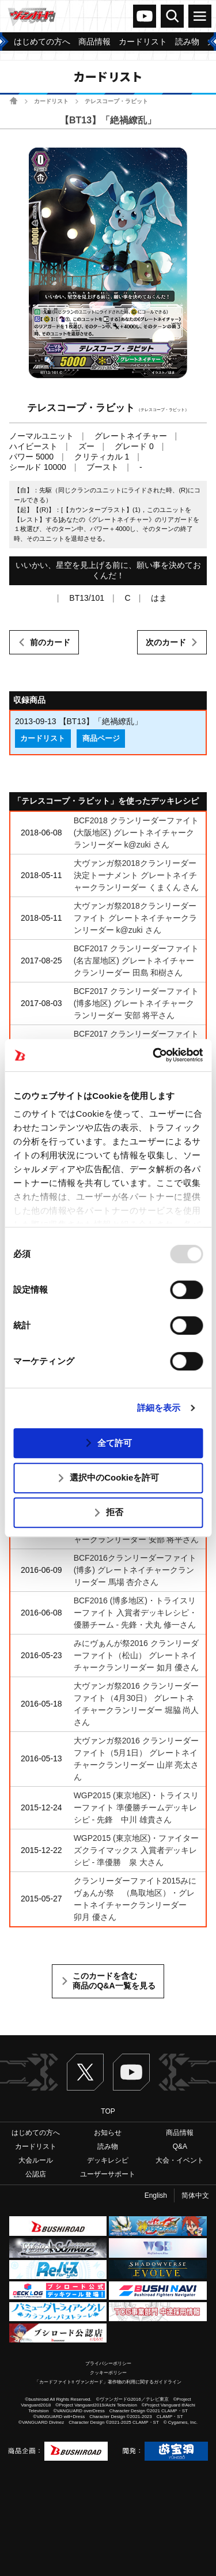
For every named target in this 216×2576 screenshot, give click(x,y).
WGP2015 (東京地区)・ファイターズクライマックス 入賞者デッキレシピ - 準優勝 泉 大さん (136, 1850)
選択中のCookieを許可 (114, 1477)
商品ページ (101, 739)
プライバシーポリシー (108, 2363)
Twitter (85, 2072)
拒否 (114, 1512)
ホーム (13, 100)
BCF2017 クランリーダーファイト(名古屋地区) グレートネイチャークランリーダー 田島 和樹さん (136, 960)
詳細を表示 (159, 1408)
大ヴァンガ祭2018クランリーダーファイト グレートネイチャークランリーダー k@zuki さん (135, 918)
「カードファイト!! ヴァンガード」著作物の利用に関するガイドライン (108, 2382)
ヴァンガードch (144, 16)
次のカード (166, 642)
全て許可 (114, 1443)
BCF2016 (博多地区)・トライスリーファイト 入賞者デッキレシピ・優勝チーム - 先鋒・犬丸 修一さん (135, 1612)
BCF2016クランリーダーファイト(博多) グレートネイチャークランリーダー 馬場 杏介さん (135, 1570)
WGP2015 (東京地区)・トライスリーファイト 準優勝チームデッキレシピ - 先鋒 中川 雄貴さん (136, 1807)
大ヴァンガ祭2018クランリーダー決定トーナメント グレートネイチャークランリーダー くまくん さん (136, 875)
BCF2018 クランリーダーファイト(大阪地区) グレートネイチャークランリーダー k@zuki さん (136, 832)
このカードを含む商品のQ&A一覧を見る (114, 1981)
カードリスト (51, 101)
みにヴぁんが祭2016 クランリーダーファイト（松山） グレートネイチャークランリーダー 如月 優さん (136, 1655)
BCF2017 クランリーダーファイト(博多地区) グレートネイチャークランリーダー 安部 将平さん (136, 1003)
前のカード (50, 642)
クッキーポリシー (108, 2372)
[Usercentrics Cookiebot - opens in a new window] (154, 1055)
